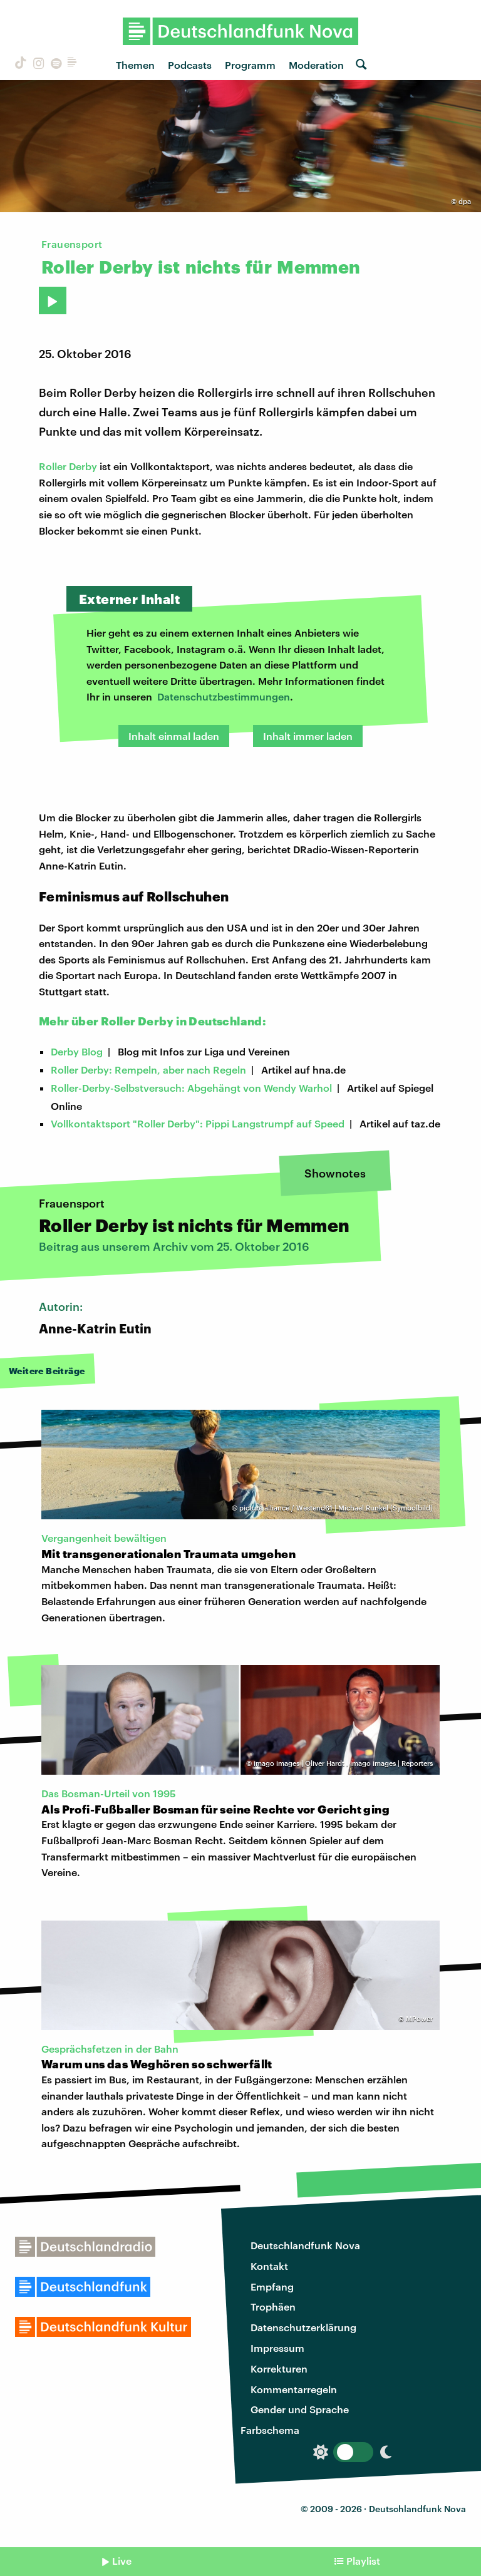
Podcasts (190, 65)
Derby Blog (77, 1051)
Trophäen (273, 2306)
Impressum (277, 2348)
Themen (135, 65)
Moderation (316, 65)
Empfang (272, 2286)
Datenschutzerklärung (303, 2327)
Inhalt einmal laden (173, 736)
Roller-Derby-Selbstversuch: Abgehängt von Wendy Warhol (191, 1088)
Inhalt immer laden (308, 736)
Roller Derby (68, 466)
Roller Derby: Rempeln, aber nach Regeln (148, 1069)
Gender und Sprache (300, 2409)
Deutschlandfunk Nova (305, 2245)
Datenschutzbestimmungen (223, 696)
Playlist (363, 2561)
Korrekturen (279, 2368)
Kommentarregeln (294, 2389)
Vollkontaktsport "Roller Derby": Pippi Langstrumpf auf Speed (197, 1123)
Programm (250, 65)
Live (122, 2561)
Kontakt (269, 2266)
